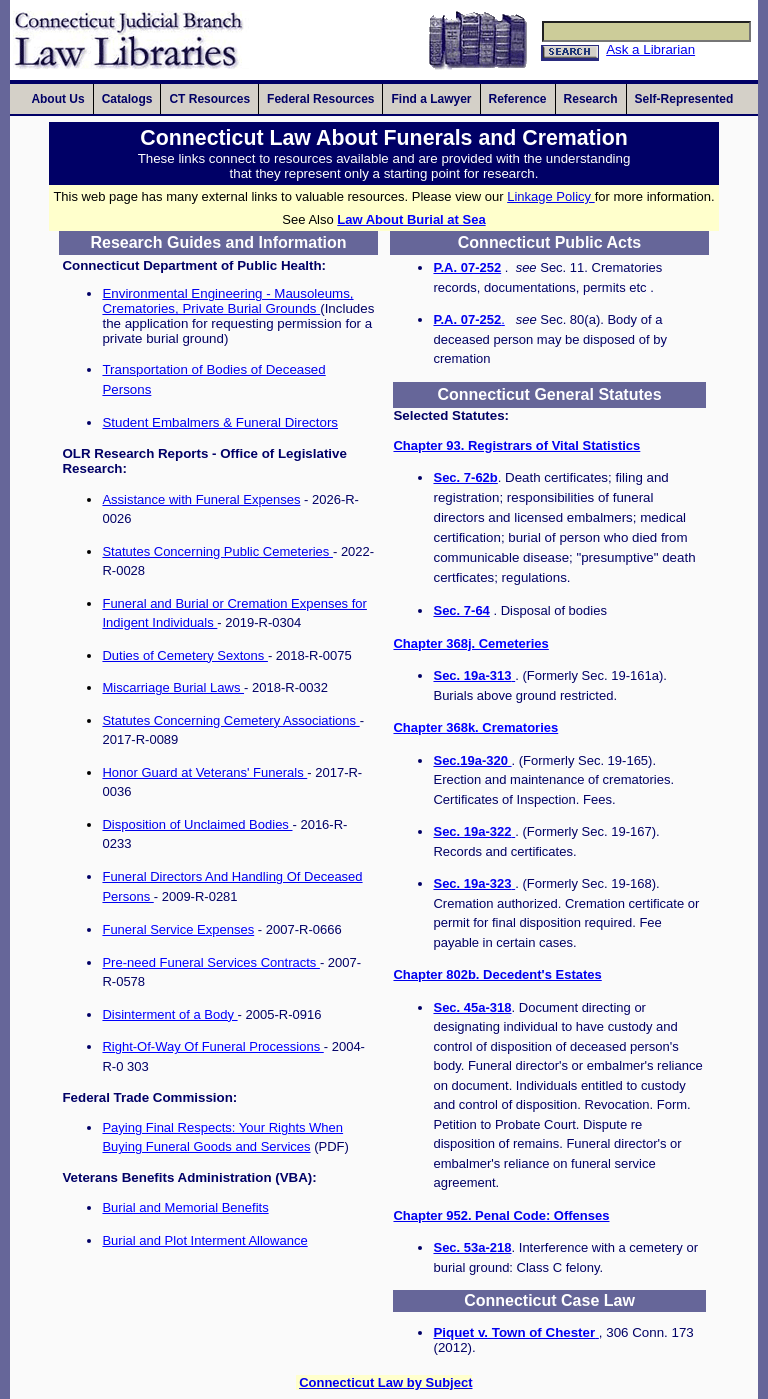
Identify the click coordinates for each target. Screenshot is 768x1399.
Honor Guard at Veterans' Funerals (204, 772)
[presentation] (57, 99)
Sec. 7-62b (465, 477)
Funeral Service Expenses (178, 929)
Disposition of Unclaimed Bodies (197, 824)
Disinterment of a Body (169, 1014)
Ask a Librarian (650, 49)
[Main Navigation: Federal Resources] (320, 99)
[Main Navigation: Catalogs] (127, 99)
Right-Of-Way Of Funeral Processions (212, 1046)
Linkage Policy (550, 196)
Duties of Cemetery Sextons (184, 655)
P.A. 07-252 (467, 267)
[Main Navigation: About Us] (57, 99)
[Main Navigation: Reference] (518, 99)
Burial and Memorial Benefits (185, 1207)
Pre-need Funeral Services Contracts (210, 962)
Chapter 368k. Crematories (475, 727)
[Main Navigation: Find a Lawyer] (431, 99)
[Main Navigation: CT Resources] (209, 99)
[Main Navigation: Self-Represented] (686, 99)
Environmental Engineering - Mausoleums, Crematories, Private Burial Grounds (227, 301)
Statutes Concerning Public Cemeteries (217, 551)
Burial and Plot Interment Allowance (204, 1240)
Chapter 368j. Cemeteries (470, 643)
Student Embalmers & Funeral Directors (220, 422)
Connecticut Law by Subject (385, 1382)
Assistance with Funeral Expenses (201, 499)
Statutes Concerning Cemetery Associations (230, 720)
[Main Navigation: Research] (591, 99)
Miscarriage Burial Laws (173, 687)
